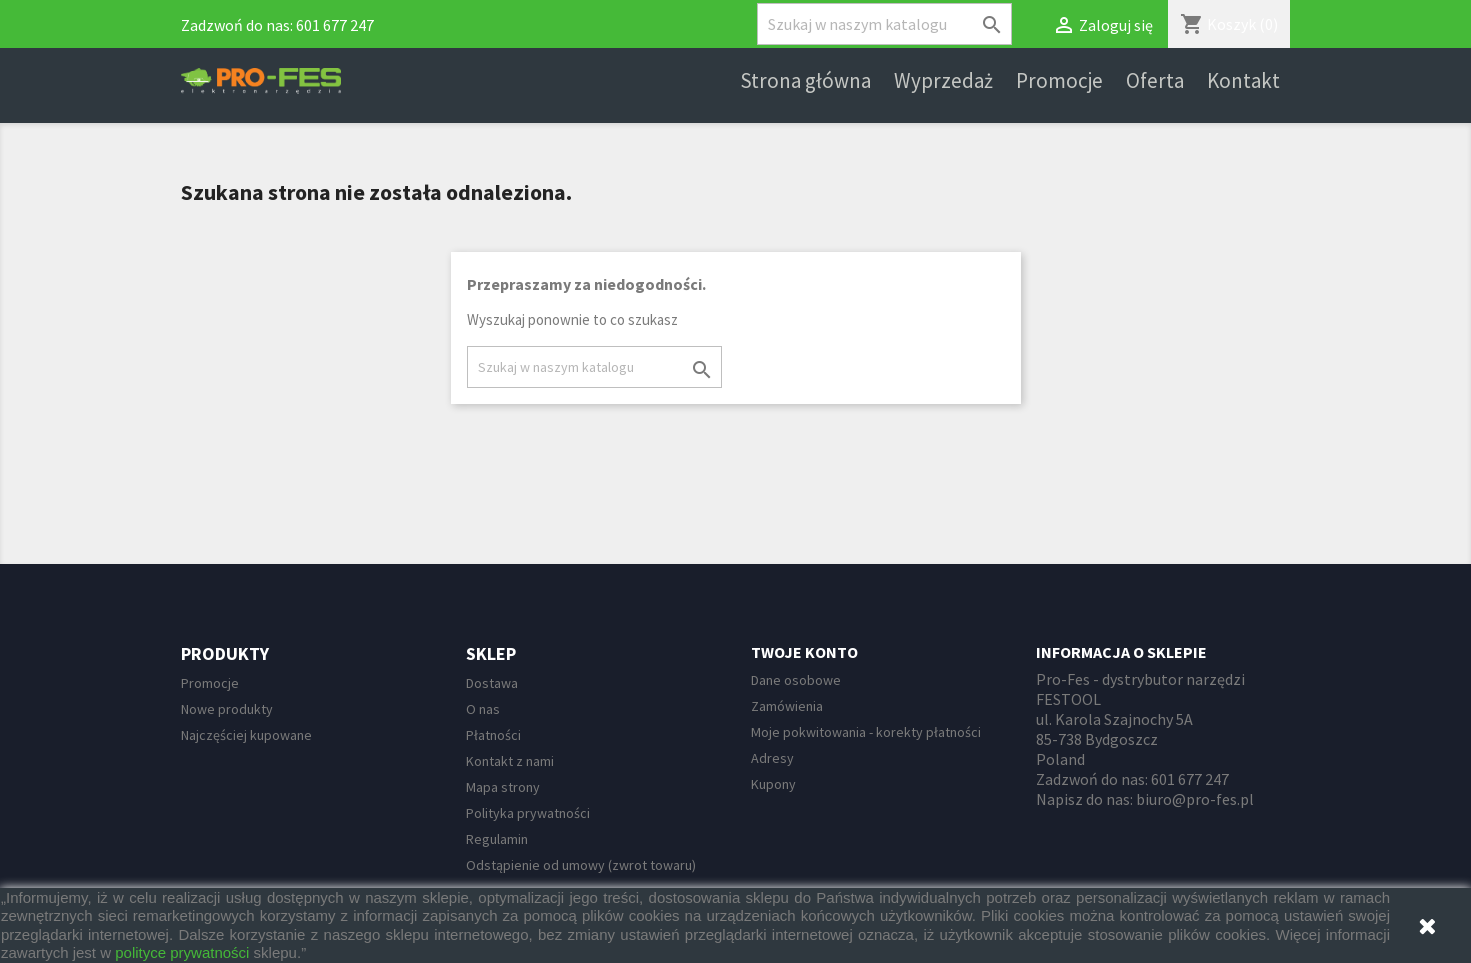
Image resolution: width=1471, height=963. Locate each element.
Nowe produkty (227, 709)
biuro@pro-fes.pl (1195, 799)
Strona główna (805, 81)
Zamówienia (787, 706)
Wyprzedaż (943, 81)
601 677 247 (335, 25)
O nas (483, 709)
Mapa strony (503, 787)
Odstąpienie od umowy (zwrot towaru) (581, 865)
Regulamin (497, 839)
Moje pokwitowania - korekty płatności (866, 732)
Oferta (1155, 81)
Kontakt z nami (510, 761)
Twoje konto (804, 652)
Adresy (772, 758)
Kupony (773, 784)
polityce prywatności (182, 952)
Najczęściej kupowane (246, 735)
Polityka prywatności (528, 813)
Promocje (1059, 81)
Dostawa (492, 683)
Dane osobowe (796, 680)
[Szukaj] (884, 24)
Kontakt (1243, 81)
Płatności (493, 735)
